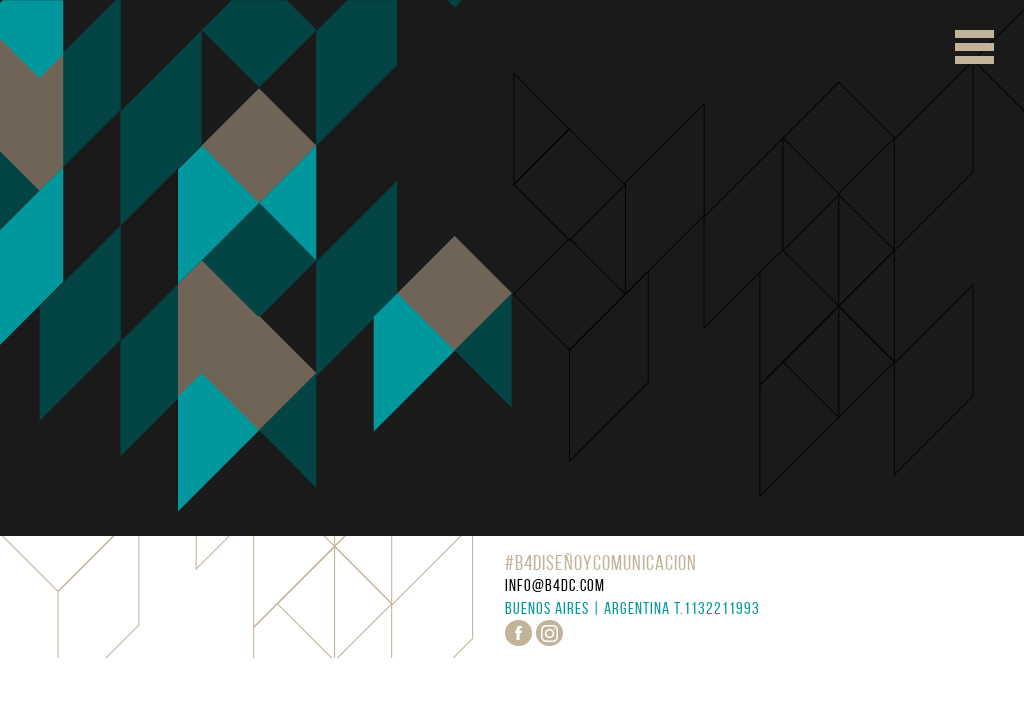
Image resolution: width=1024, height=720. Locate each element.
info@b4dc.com (555, 585)
